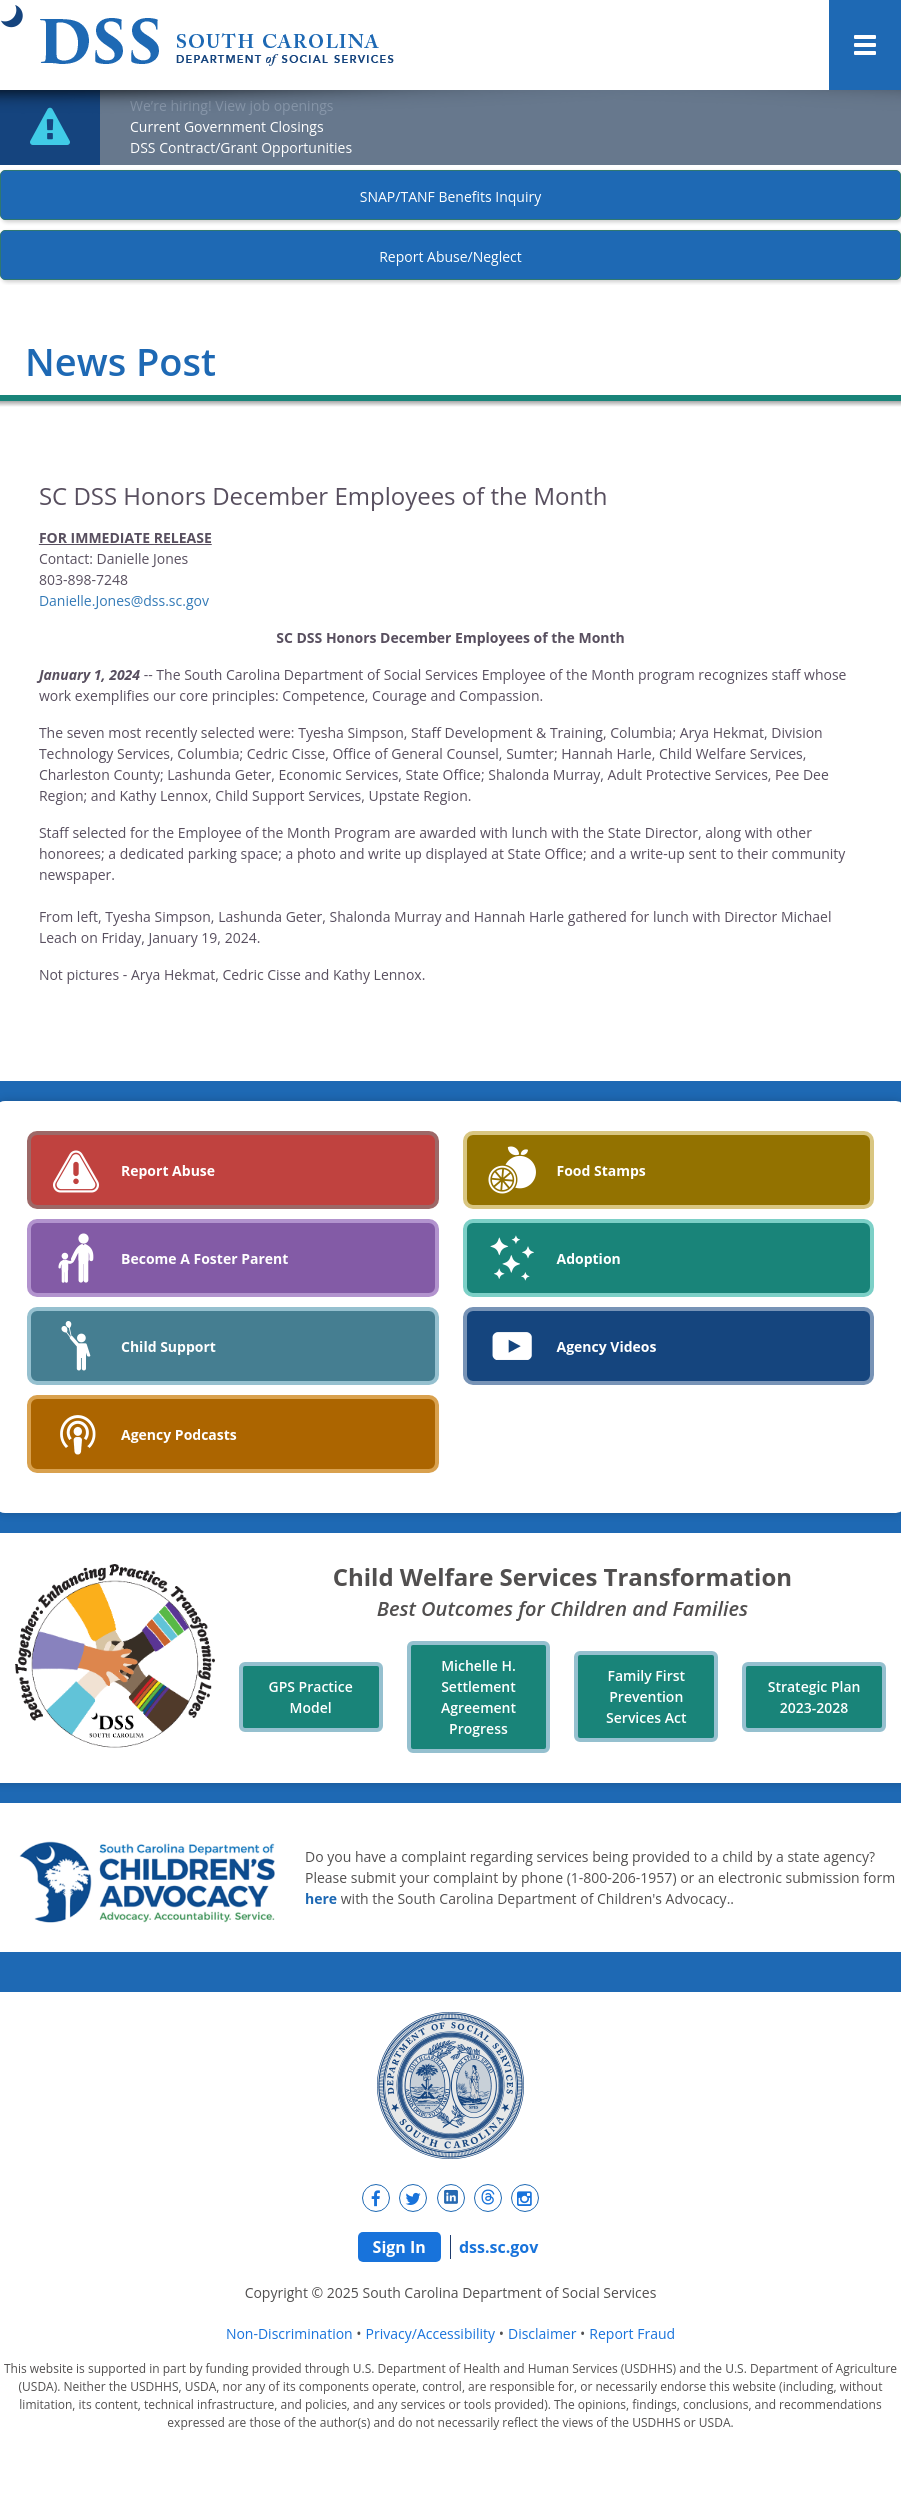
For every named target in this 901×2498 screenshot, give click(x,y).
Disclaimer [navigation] (542, 2333)
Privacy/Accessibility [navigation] (430, 2333)
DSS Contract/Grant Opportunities (241, 147)
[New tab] (376, 2198)
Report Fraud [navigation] (632, 2333)
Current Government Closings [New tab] (227, 126)
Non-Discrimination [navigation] (289, 2333)
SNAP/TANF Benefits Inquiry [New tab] (450, 196)
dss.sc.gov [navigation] (498, 2247)
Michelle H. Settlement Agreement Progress (478, 1697)
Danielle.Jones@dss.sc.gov (124, 600)
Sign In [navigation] (399, 2247)
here (321, 1898)
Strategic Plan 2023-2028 (814, 1697)
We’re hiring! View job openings (232, 105)
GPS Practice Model (311, 1697)
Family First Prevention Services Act (646, 1696)
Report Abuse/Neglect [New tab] (450, 256)
